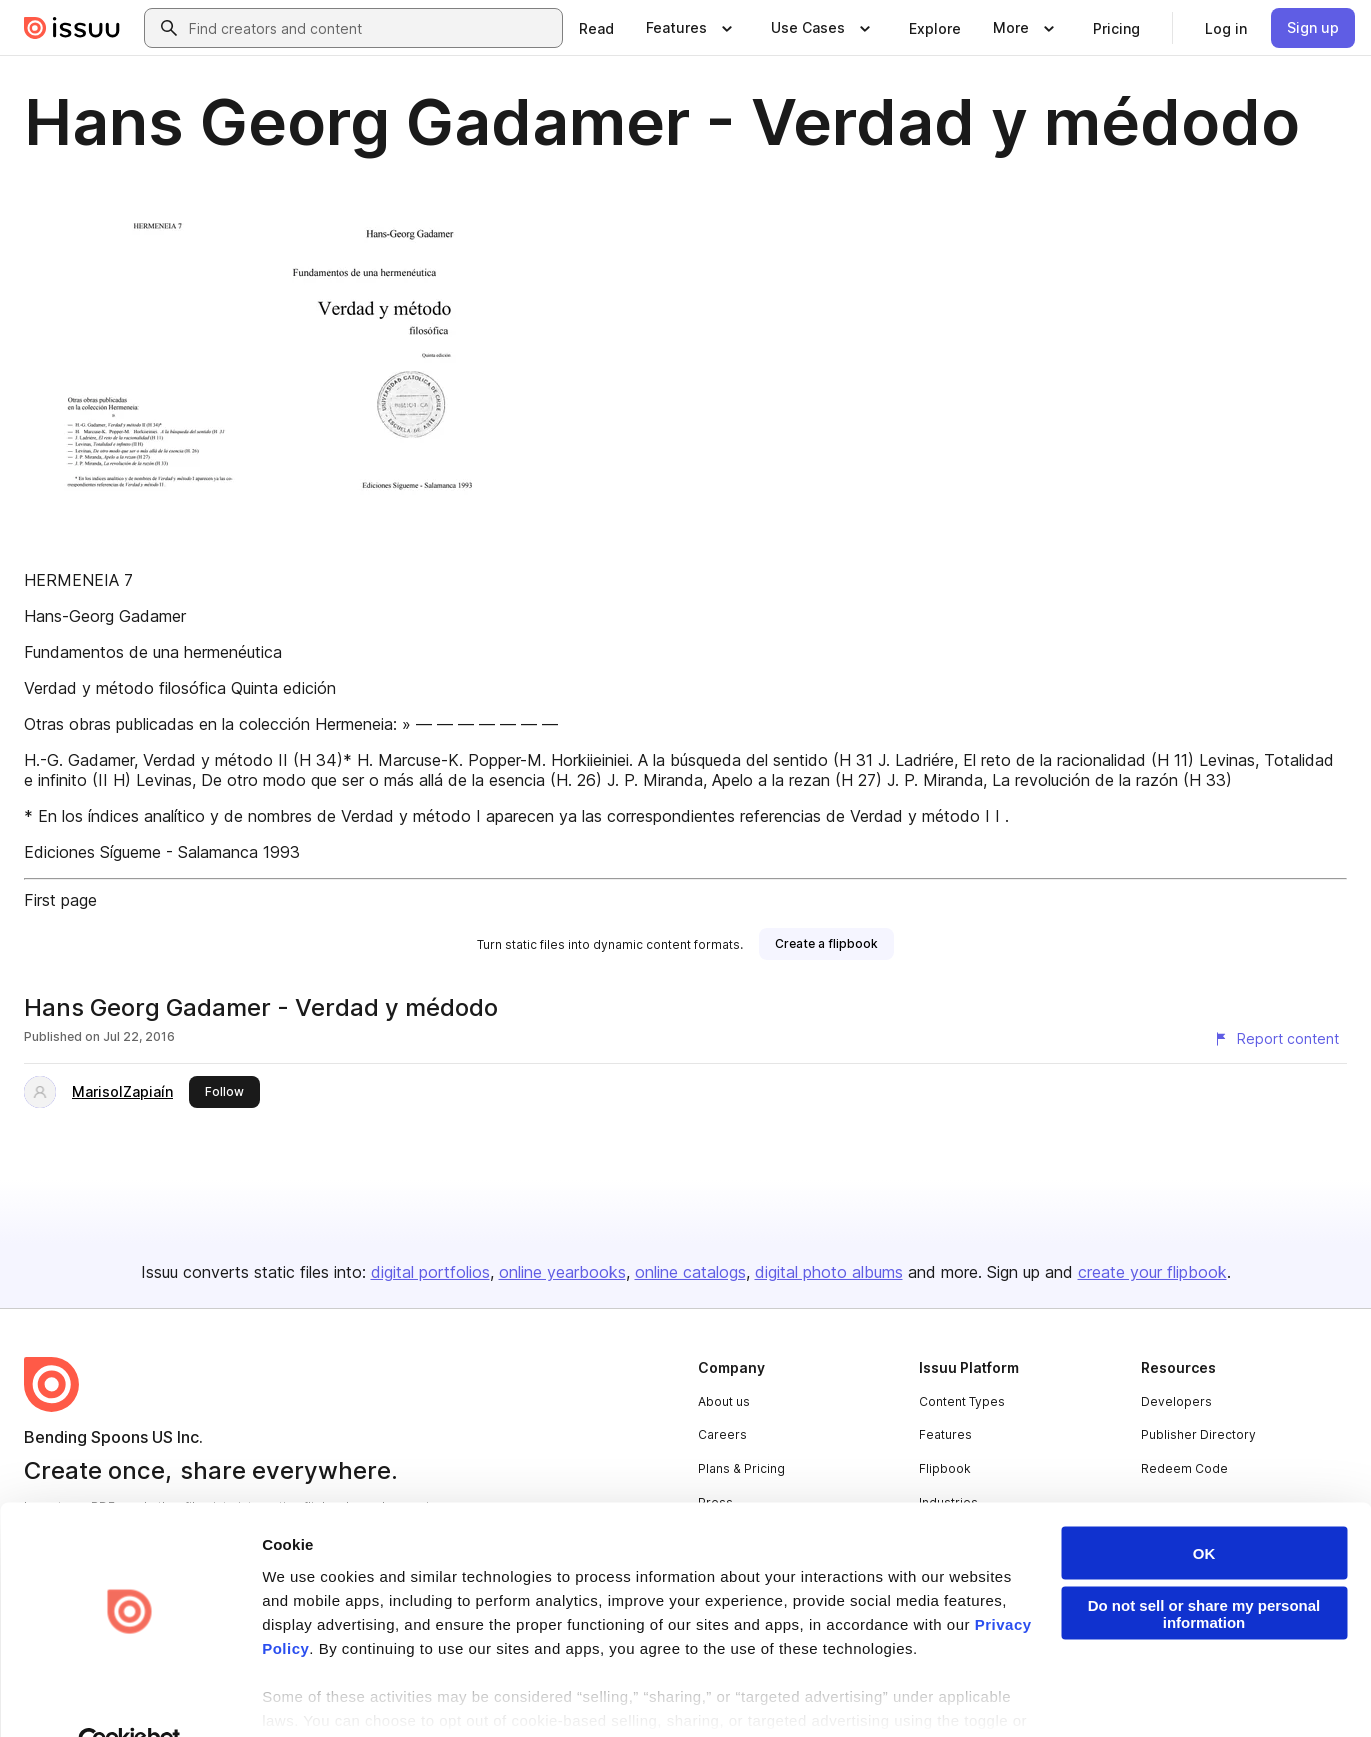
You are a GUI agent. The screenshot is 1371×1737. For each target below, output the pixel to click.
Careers (722, 1434)
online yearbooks (562, 1272)
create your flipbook (1152, 1272)
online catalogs (690, 1272)
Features (945, 1434)
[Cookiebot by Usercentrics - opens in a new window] (129, 1698)
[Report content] (1276, 1039)
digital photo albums (829, 1272)
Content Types (962, 1401)
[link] (596, 28)
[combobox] (371, 28)
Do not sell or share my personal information (1204, 1569)
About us (724, 1401)
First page (60, 900)
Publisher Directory (1198, 1434)
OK (1204, 1508)
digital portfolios (430, 1272)
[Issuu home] (72, 28)
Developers (1176, 1401)
